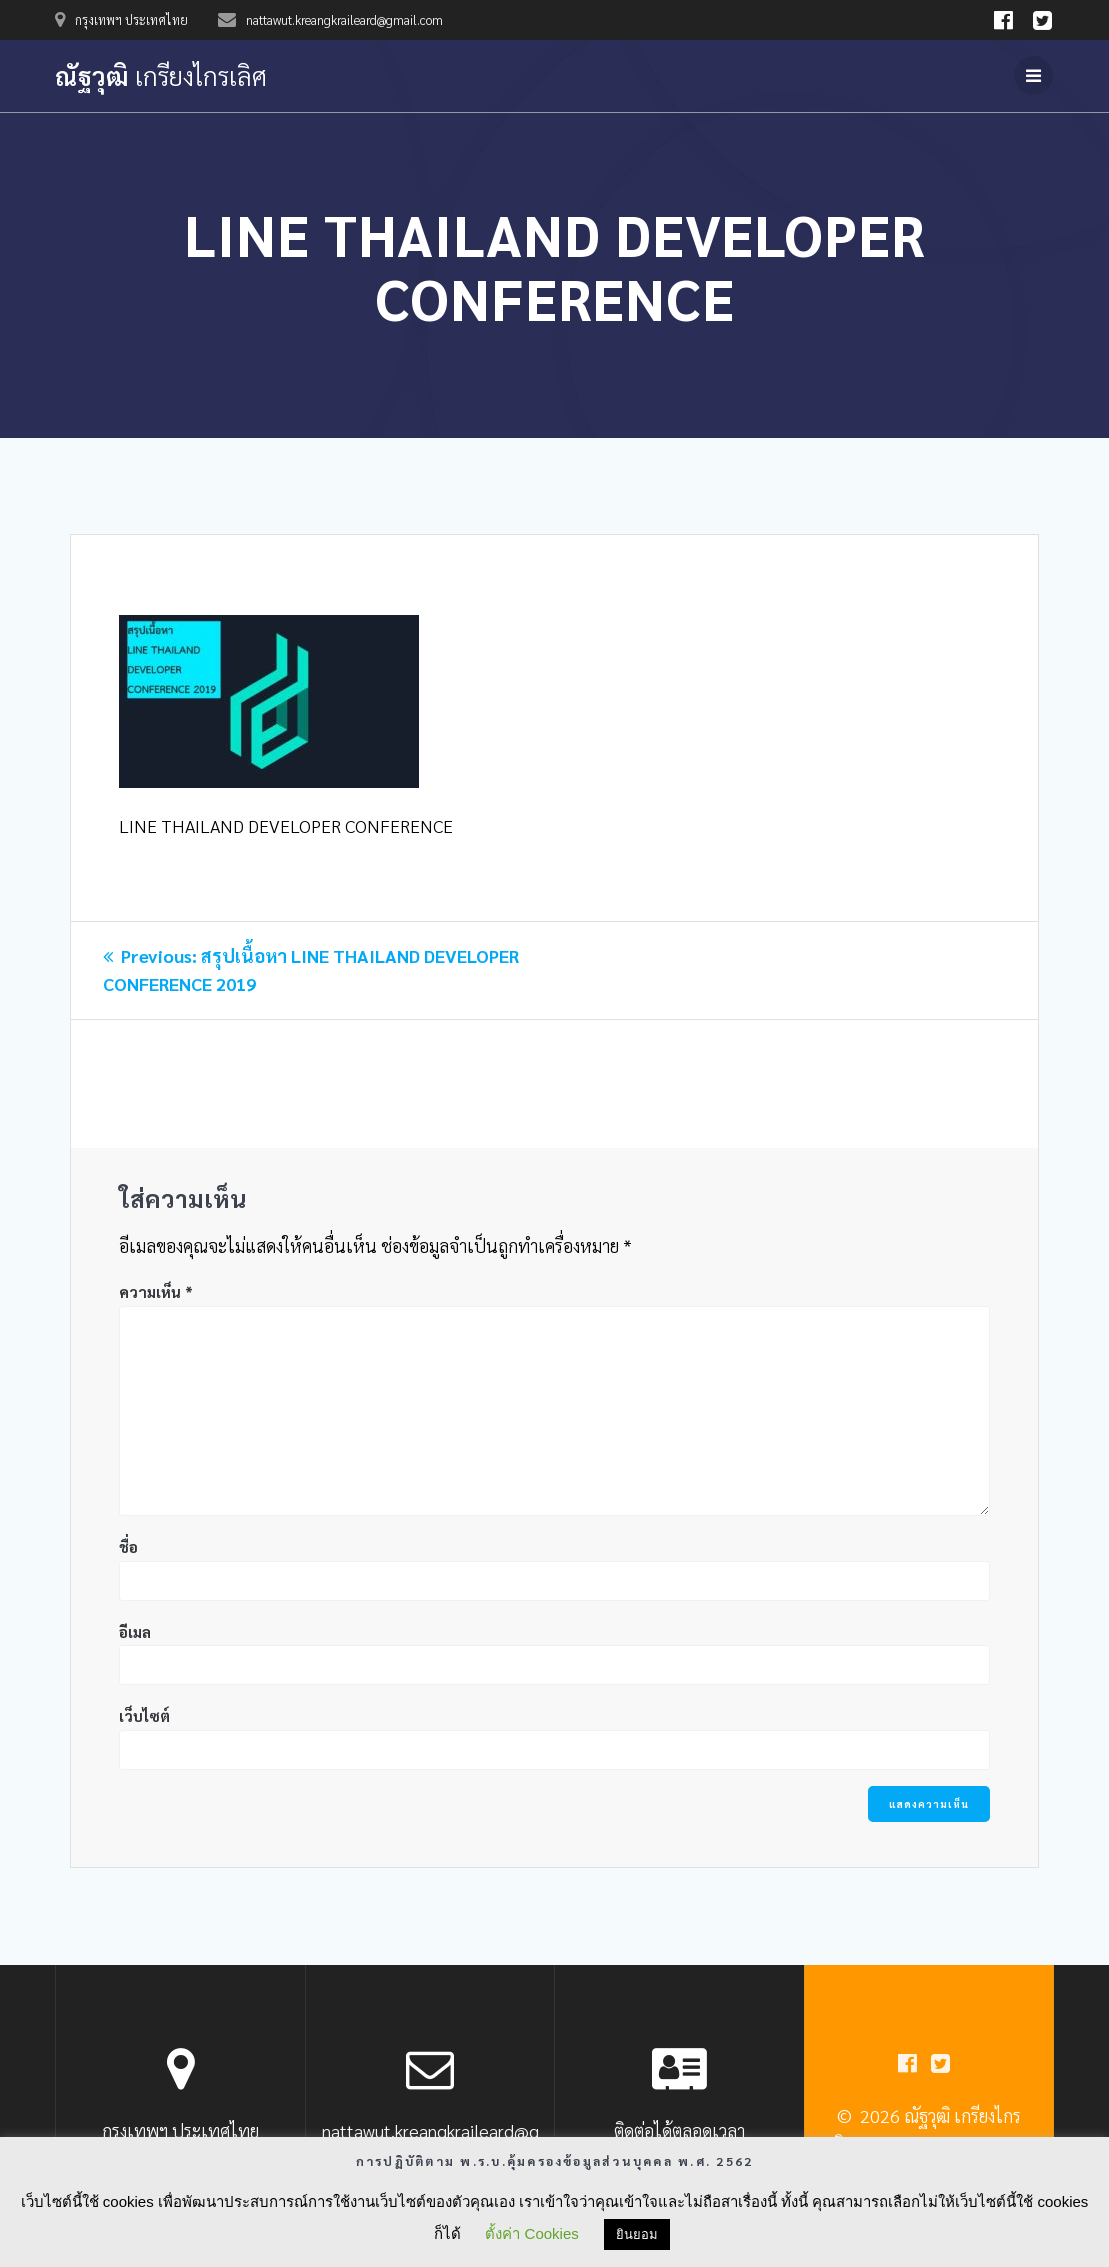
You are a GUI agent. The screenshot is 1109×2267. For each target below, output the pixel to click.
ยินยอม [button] (637, 2234)
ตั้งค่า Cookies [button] (531, 2233)
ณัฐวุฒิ (161, 76)
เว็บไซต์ (144, 1715)
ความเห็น (156, 1291)
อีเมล (135, 1631)
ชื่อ (128, 1546)
